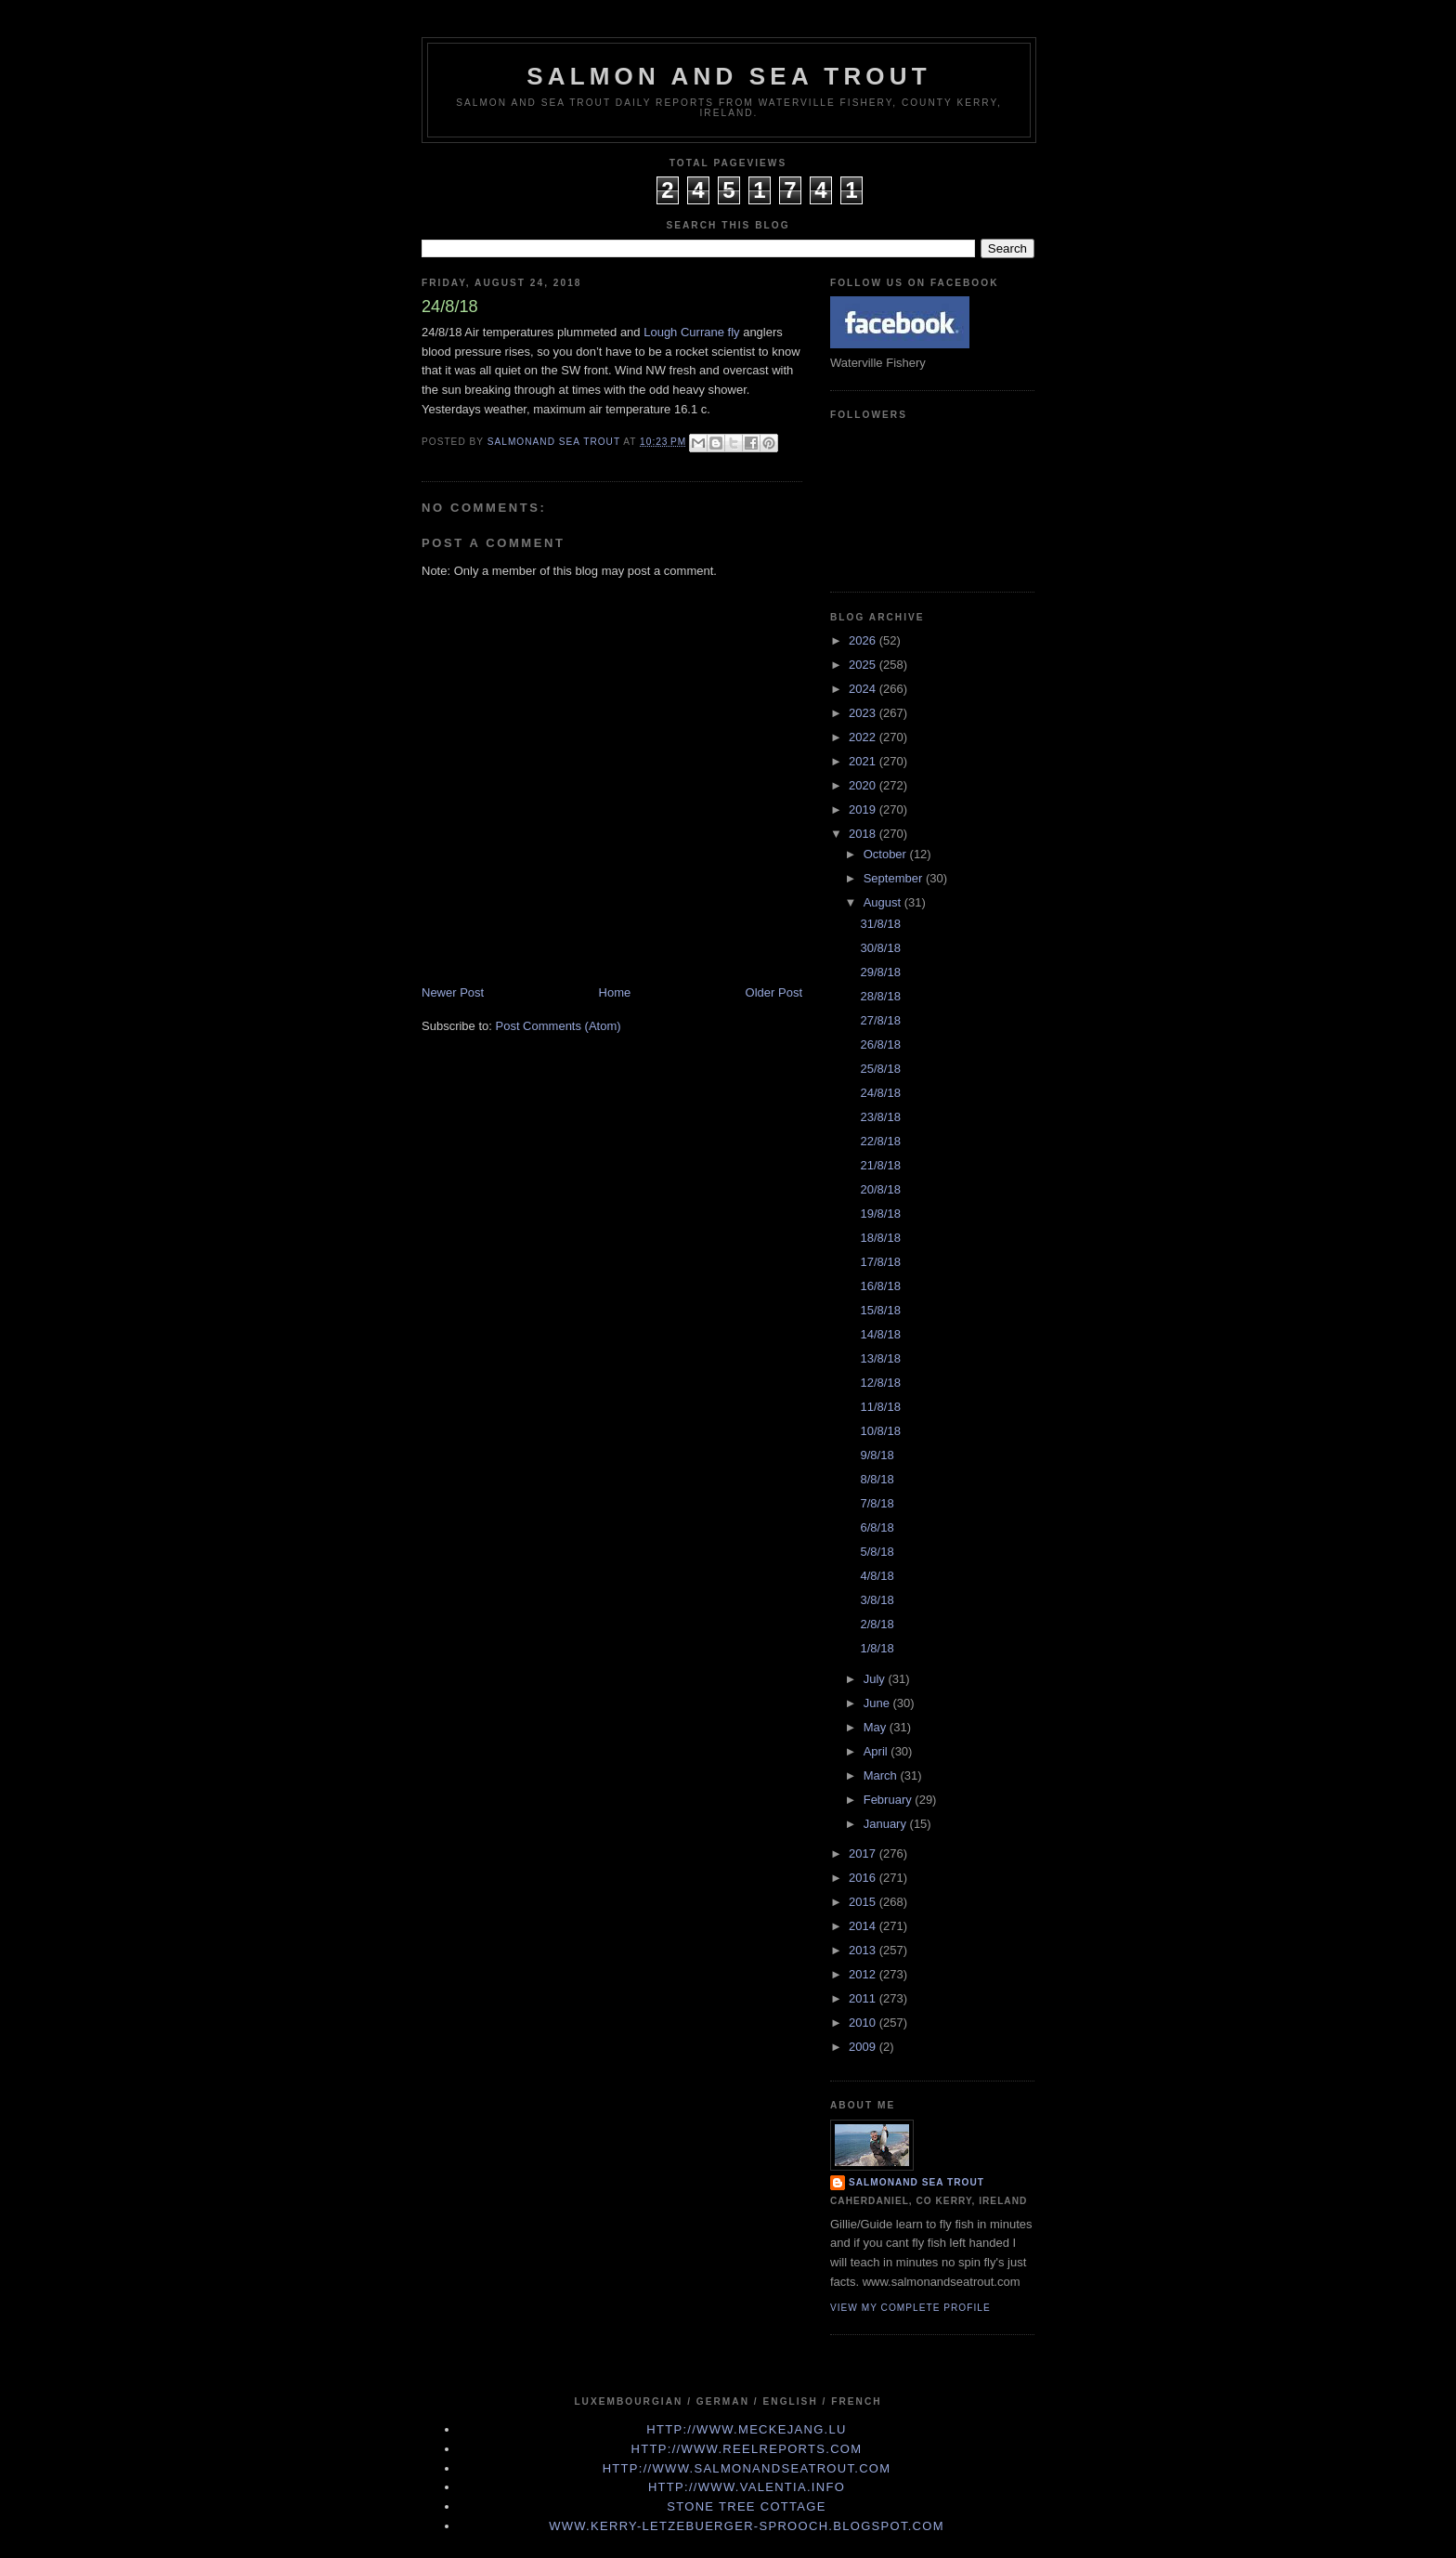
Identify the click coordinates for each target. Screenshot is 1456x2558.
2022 (864, 737)
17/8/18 (880, 1262)
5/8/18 (876, 1552)
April (877, 1751)
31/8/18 (880, 924)
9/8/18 (876, 1455)
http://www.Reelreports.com (747, 2449)
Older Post (774, 992)
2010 (864, 2022)
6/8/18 (876, 1527)
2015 (864, 1902)
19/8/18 (880, 1213)
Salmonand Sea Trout (916, 2182)
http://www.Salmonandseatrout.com (747, 2468)
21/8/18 (880, 1165)
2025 (864, 665)
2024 (864, 689)
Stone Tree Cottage (746, 2506)
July (876, 1679)
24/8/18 (880, 1093)
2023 (864, 713)
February (890, 1800)
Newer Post (453, 992)
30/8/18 (880, 948)
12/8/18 (880, 1383)
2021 (864, 761)
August (884, 902)
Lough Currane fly (691, 332)
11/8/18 (880, 1407)
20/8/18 (880, 1189)
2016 (864, 1878)
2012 (864, 1974)
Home (615, 992)
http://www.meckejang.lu (746, 2429)
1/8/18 (876, 1648)
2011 (864, 1998)
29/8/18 (880, 972)
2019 (864, 809)
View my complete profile (910, 2308)
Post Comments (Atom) (558, 1026)
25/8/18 (880, 1069)
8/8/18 (876, 1479)
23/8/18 (880, 1117)
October (887, 854)
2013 (864, 1950)
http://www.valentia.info (746, 2487)
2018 (864, 834)
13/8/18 (880, 1358)
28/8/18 (880, 996)
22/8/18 (880, 1141)
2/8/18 (876, 1624)
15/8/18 (880, 1310)
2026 (864, 640)
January (887, 1824)
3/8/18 (876, 1600)
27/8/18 (880, 1020)
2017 (864, 1853)
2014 (864, 1926)
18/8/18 (880, 1238)
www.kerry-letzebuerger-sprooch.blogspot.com (746, 2526)
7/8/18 (876, 1503)
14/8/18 (880, 1334)
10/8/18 (880, 1431)
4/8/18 (876, 1576)
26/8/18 (880, 1044)
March (882, 1775)
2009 (864, 2047)
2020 (864, 785)
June (878, 1703)
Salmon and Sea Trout (728, 76)
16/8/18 (880, 1286)
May (877, 1727)
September (895, 878)
